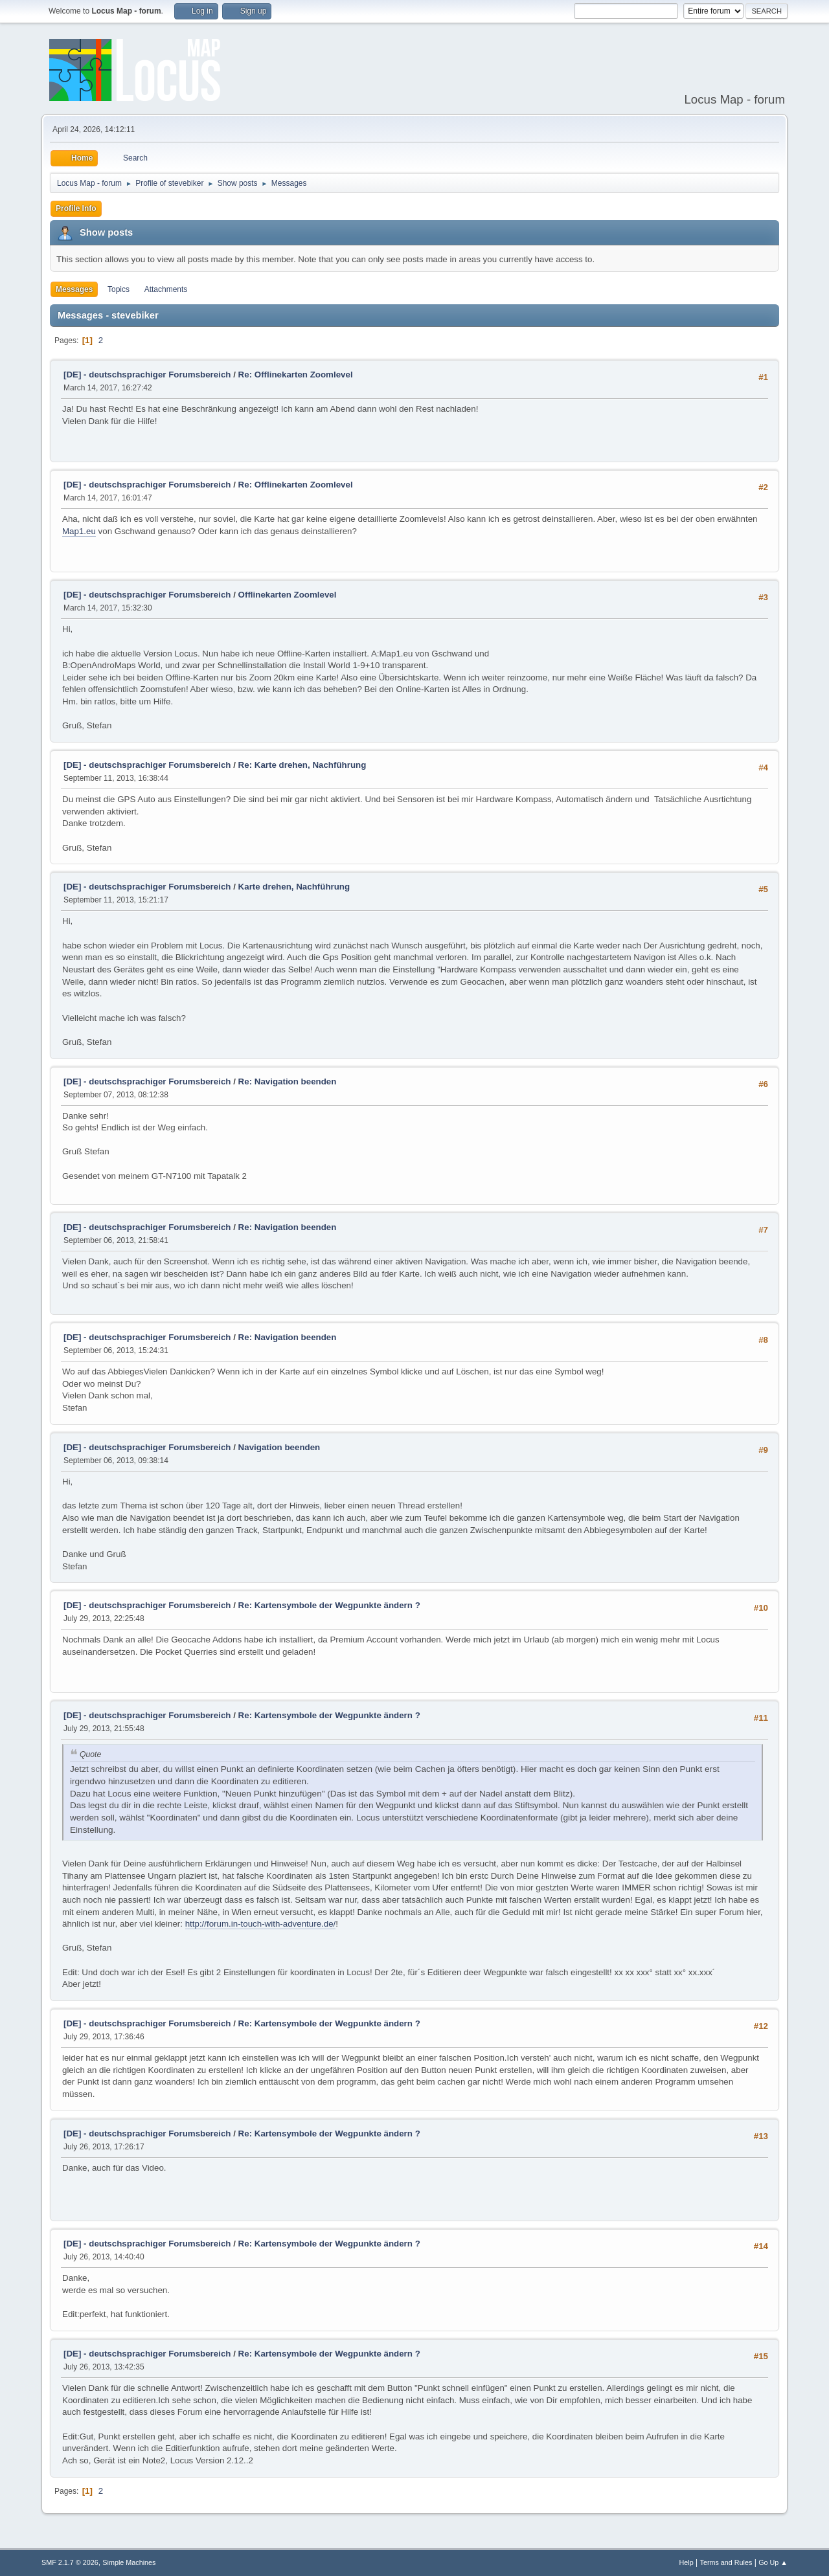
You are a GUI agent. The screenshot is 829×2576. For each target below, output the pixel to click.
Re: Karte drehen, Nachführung (302, 765)
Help (686, 2562)
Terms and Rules (726, 2562)
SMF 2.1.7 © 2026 (69, 2562)
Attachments (166, 289)
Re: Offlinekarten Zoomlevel (295, 374)
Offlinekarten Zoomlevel (287, 594)
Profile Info (76, 208)
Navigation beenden (279, 1447)
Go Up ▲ (773, 2562)
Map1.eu (79, 531)
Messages (74, 289)
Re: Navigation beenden (287, 1081)
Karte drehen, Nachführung (294, 886)
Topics (119, 289)
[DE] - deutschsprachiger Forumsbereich (147, 374)
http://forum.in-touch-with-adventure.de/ (260, 1924)
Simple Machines (128, 2562)
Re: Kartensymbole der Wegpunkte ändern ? (329, 1605)
